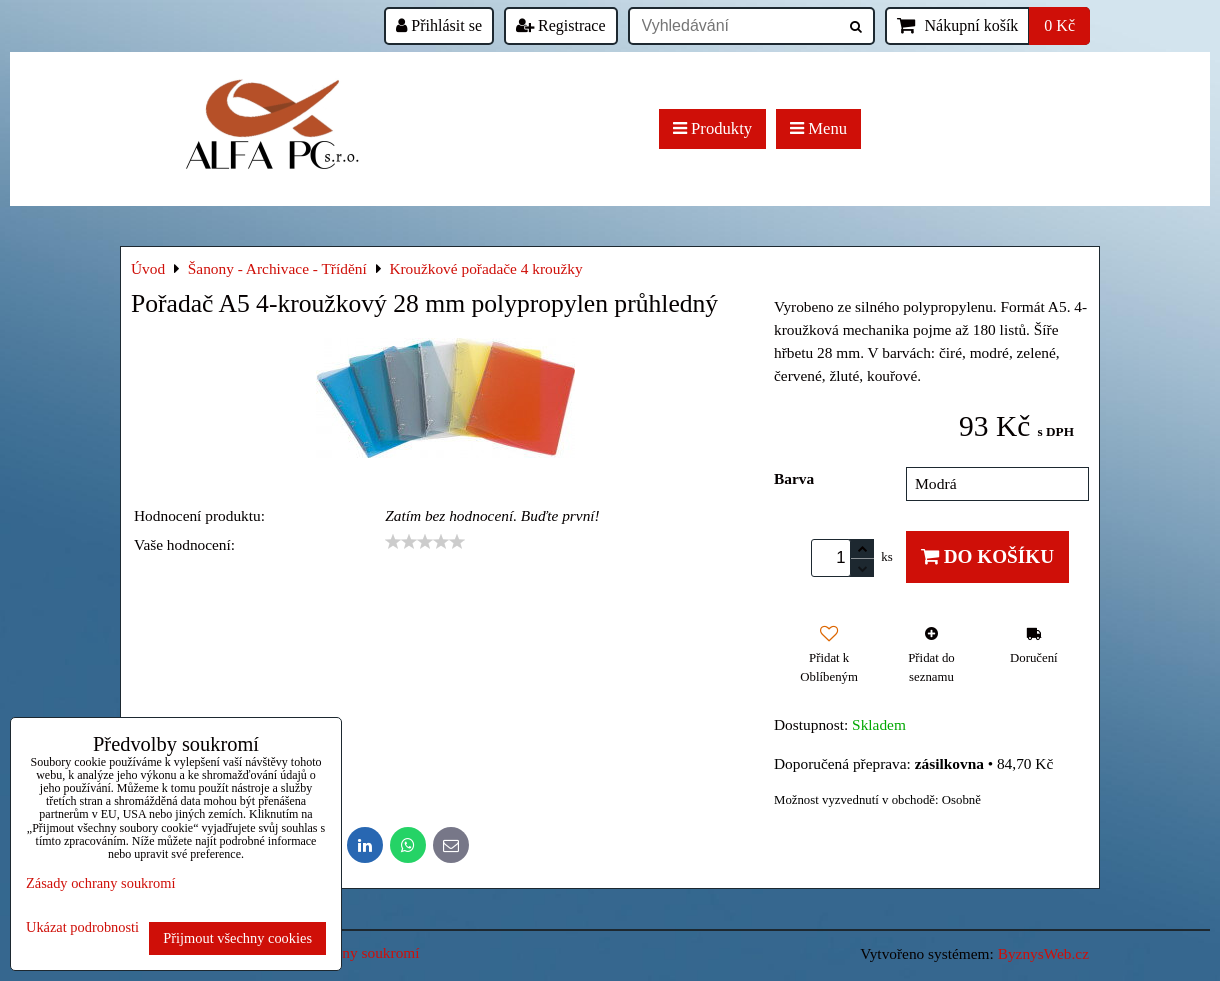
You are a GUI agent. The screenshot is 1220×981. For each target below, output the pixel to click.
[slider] (425, 542)
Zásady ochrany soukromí (100, 883)
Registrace (561, 25)
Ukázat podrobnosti (82, 927)
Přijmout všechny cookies (237, 938)
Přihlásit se (439, 25)
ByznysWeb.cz (1043, 953)
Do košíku (987, 556)
